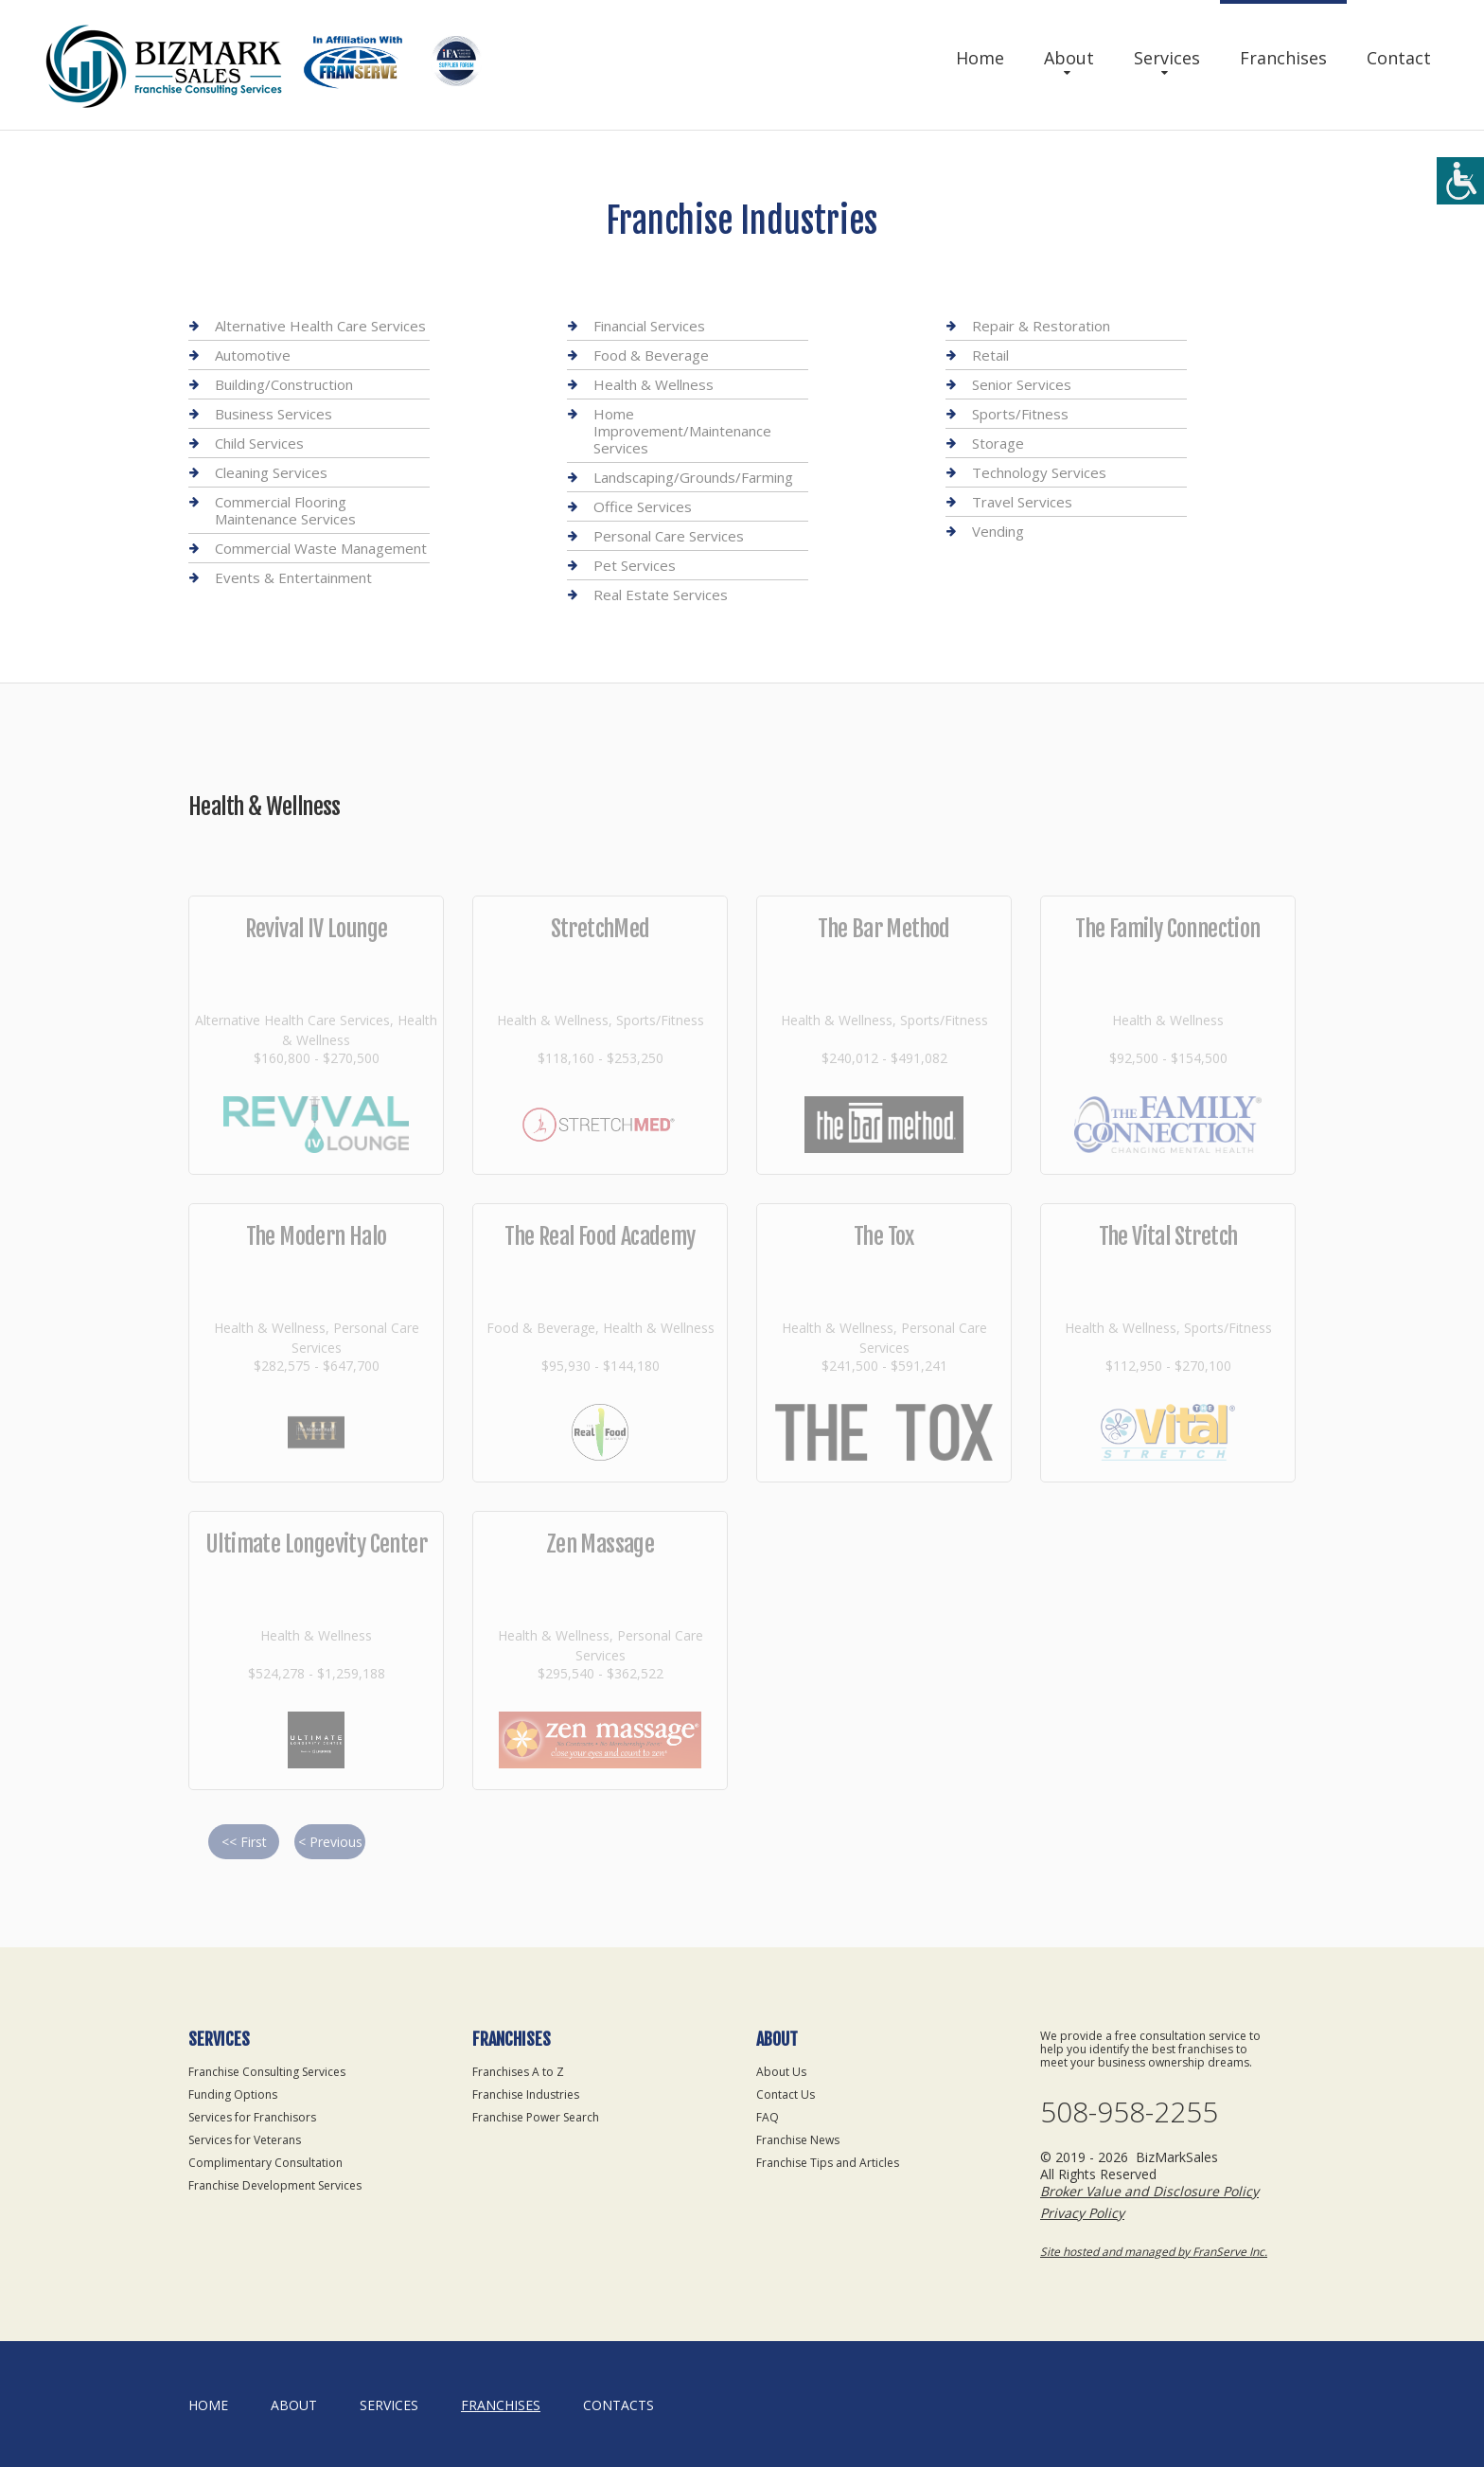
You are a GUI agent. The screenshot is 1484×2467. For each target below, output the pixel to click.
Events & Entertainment (293, 577)
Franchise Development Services (275, 2185)
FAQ (767, 2117)
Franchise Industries (525, 2094)
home (208, 2405)
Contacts (618, 2405)
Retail (990, 355)
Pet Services (634, 565)
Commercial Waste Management (321, 548)
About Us (781, 2072)
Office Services (642, 506)
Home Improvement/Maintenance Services (682, 430)
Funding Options (232, 2094)
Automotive (253, 355)
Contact (1399, 57)
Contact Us (785, 2094)
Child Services (259, 443)
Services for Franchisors (252, 2117)
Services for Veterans (244, 2140)
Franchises (1283, 57)
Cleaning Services (271, 472)
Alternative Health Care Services (320, 326)
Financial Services (649, 326)
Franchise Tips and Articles (827, 2163)
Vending (998, 531)
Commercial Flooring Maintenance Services (285, 510)
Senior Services (1021, 384)
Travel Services (1022, 501)
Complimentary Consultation (265, 2163)
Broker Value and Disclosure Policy (1149, 2191)
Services (1167, 57)
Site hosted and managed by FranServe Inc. (1153, 2252)
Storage (998, 443)
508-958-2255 (1129, 2112)
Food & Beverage (651, 355)
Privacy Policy (1082, 2213)
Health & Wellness (653, 384)
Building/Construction (284, 384)
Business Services (273, 413)
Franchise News (797, 2140)
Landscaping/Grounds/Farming (693, 477)
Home (980, 57)
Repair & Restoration (1041, 326)
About (1069, 57)
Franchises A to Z (518, 2072)
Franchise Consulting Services (266, 2072)
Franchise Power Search (535, 2117)
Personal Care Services (668, 535)
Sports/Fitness (1020, 413)
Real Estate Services (660, 594)
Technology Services (1039, 472)
